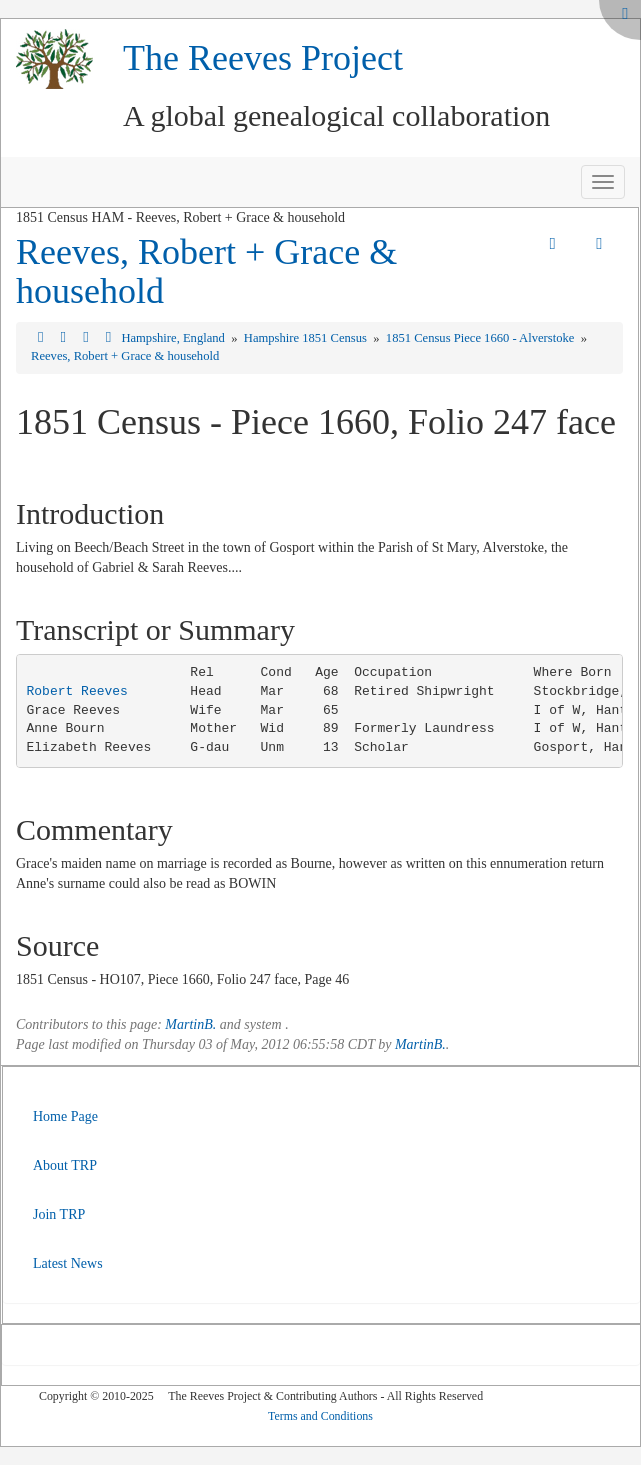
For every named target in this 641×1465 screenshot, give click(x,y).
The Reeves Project (263, 58)
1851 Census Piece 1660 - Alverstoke (482, 338)
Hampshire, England (174, 338)
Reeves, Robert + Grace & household (206, 272)
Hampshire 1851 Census (307, 338)
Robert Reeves (77, 691)
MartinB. (190, 1024)
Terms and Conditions (320, 1416)
